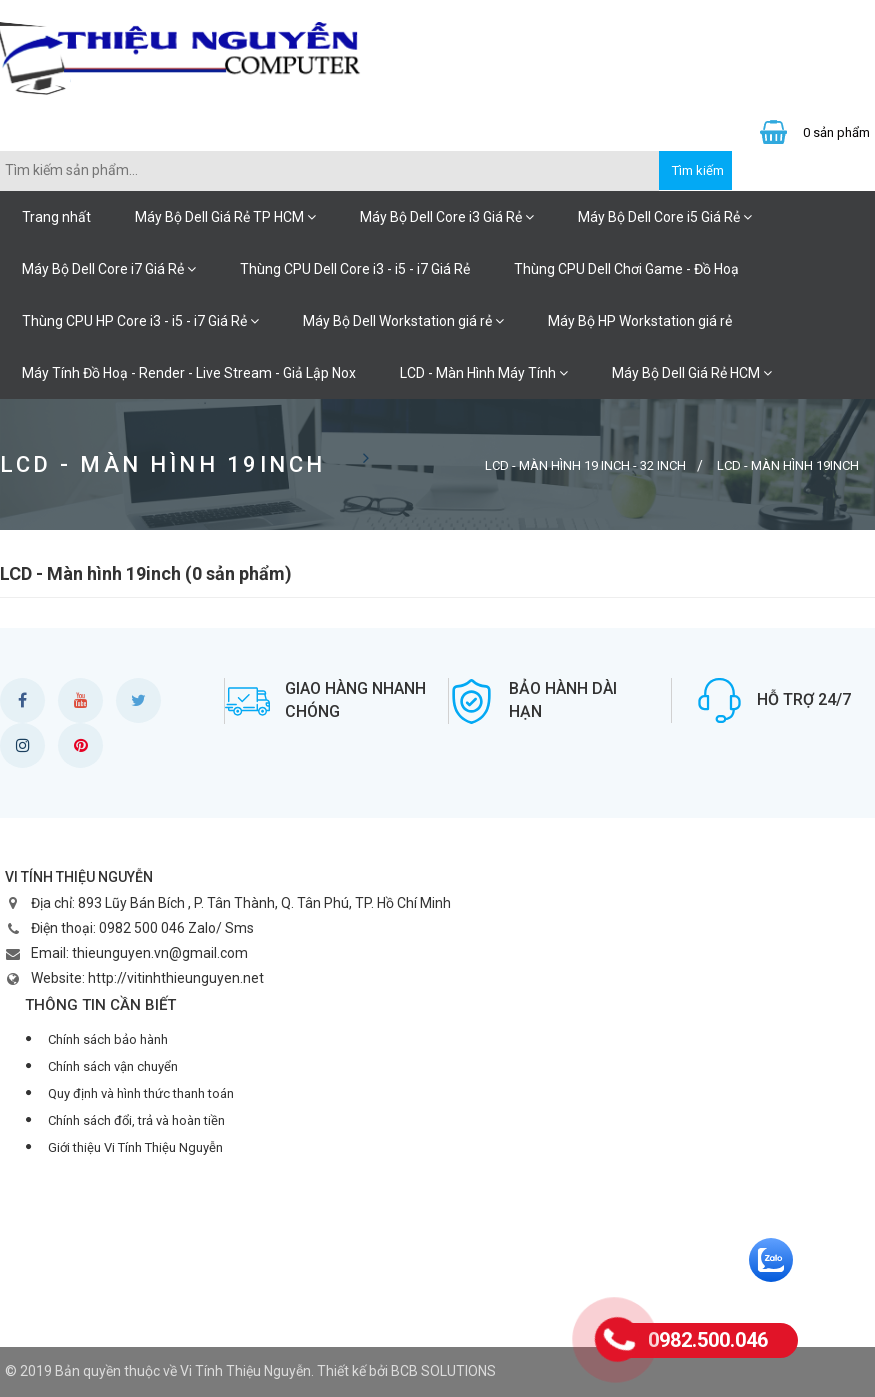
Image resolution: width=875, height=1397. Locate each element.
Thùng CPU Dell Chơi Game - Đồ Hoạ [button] (626, 269)
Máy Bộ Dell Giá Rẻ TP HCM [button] (225, 217)
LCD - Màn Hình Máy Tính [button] (484, 373)
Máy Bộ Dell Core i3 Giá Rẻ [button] (447, 217)
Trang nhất (56, 217)
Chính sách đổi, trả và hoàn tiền (136, 1120)
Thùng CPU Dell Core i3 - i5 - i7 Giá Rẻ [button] (355, 269)
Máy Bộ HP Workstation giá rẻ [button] (640, 321)
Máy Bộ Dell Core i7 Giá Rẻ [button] (109, 269)
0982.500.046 (708, 1340)
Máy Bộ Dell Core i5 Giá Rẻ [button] (665, 217)
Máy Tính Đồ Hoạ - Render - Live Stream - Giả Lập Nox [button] (189, 373)
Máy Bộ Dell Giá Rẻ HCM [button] (692, 373)
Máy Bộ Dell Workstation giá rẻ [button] (403, 321)
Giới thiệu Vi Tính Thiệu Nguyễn (135, 1147)
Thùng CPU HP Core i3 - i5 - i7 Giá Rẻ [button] (140, 321)
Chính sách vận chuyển (113, 1066)
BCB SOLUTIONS (443, 1371)
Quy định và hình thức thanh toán (141, 1093)
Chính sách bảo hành (108, 1039)
